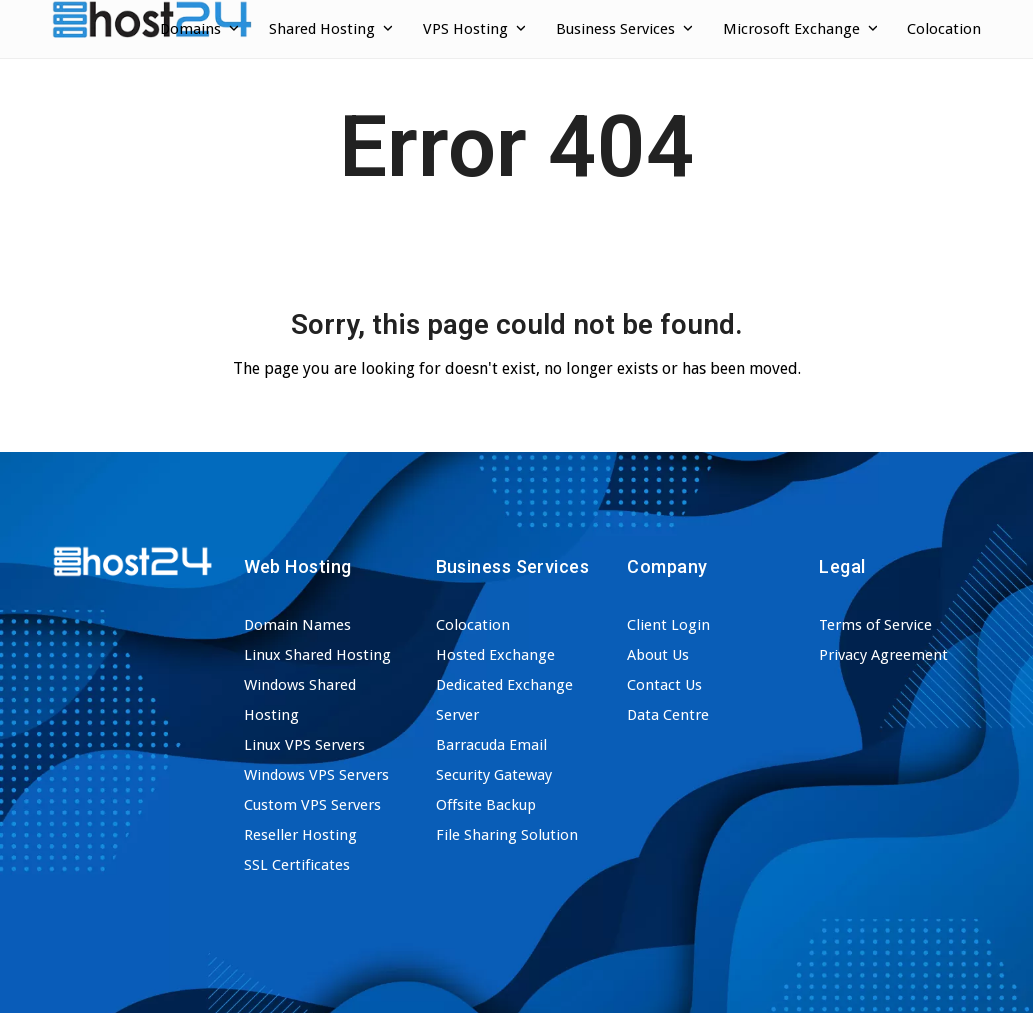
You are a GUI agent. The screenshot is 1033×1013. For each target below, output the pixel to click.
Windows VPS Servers (316, 775)
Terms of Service (875, 625)
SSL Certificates (297, 865)
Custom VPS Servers (312, 805)
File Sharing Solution (507, 835)
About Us (658, 655)
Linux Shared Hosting (317, 655)
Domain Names (297, 625)
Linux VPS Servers (304, 745)
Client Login (668, 625)
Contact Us (664, 685)
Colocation (473, 625)
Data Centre (668, 715)
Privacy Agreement (883, 655)
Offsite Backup (486, 805)
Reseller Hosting (300, 835)
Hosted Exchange (495, 655)
